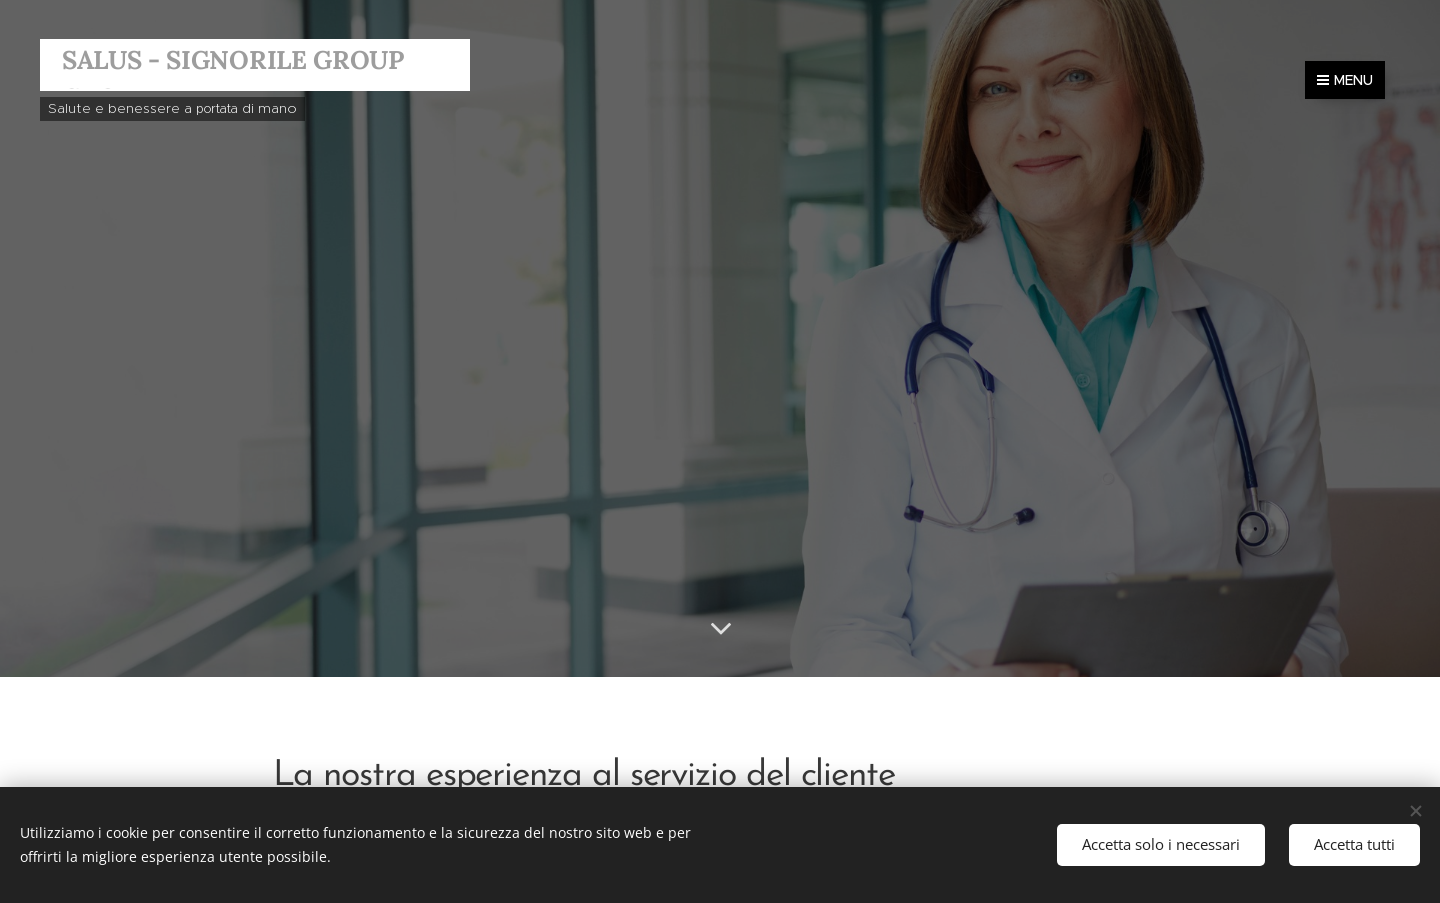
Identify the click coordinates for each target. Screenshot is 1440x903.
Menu (1345, 80)
